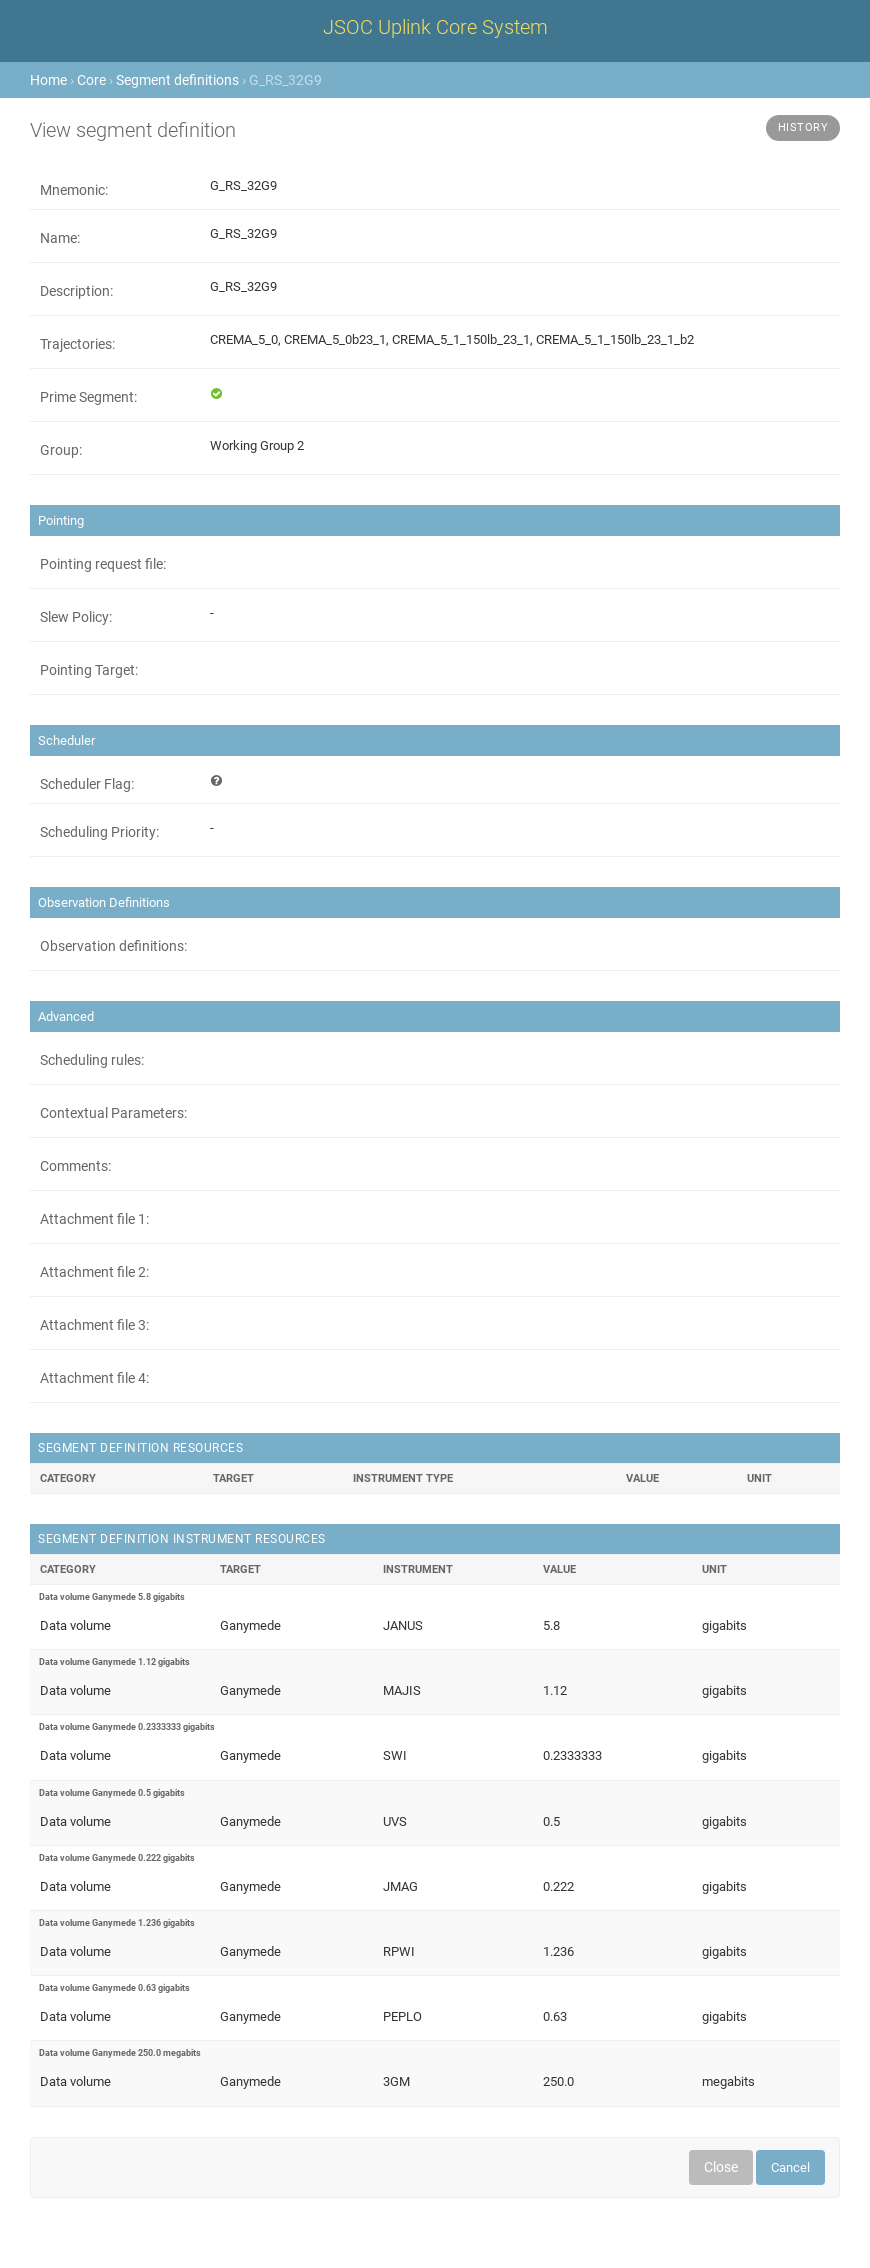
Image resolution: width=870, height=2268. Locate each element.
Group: (61, 450)
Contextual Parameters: (113, 1113)
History (803, 127)
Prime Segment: (88, 397)
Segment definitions (177, 80)
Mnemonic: (74, 190)
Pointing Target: (89, 670)
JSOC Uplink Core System (435, 27)
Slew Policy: (76, 617)
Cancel (790, 2167)
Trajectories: (77, 344)
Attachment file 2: (94, 1272)
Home (48, 80)
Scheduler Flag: (87, 784)
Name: (60, 238)
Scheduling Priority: (99, 832)
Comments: (75, 1166)
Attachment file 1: (94, 1219)
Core (91, 80)
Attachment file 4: (94, 1378)
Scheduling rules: (92, 1060)
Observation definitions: (113, 946)
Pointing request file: (103, 564)
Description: (76, 291)
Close (721, 2167)
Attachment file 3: (94, 1325)
